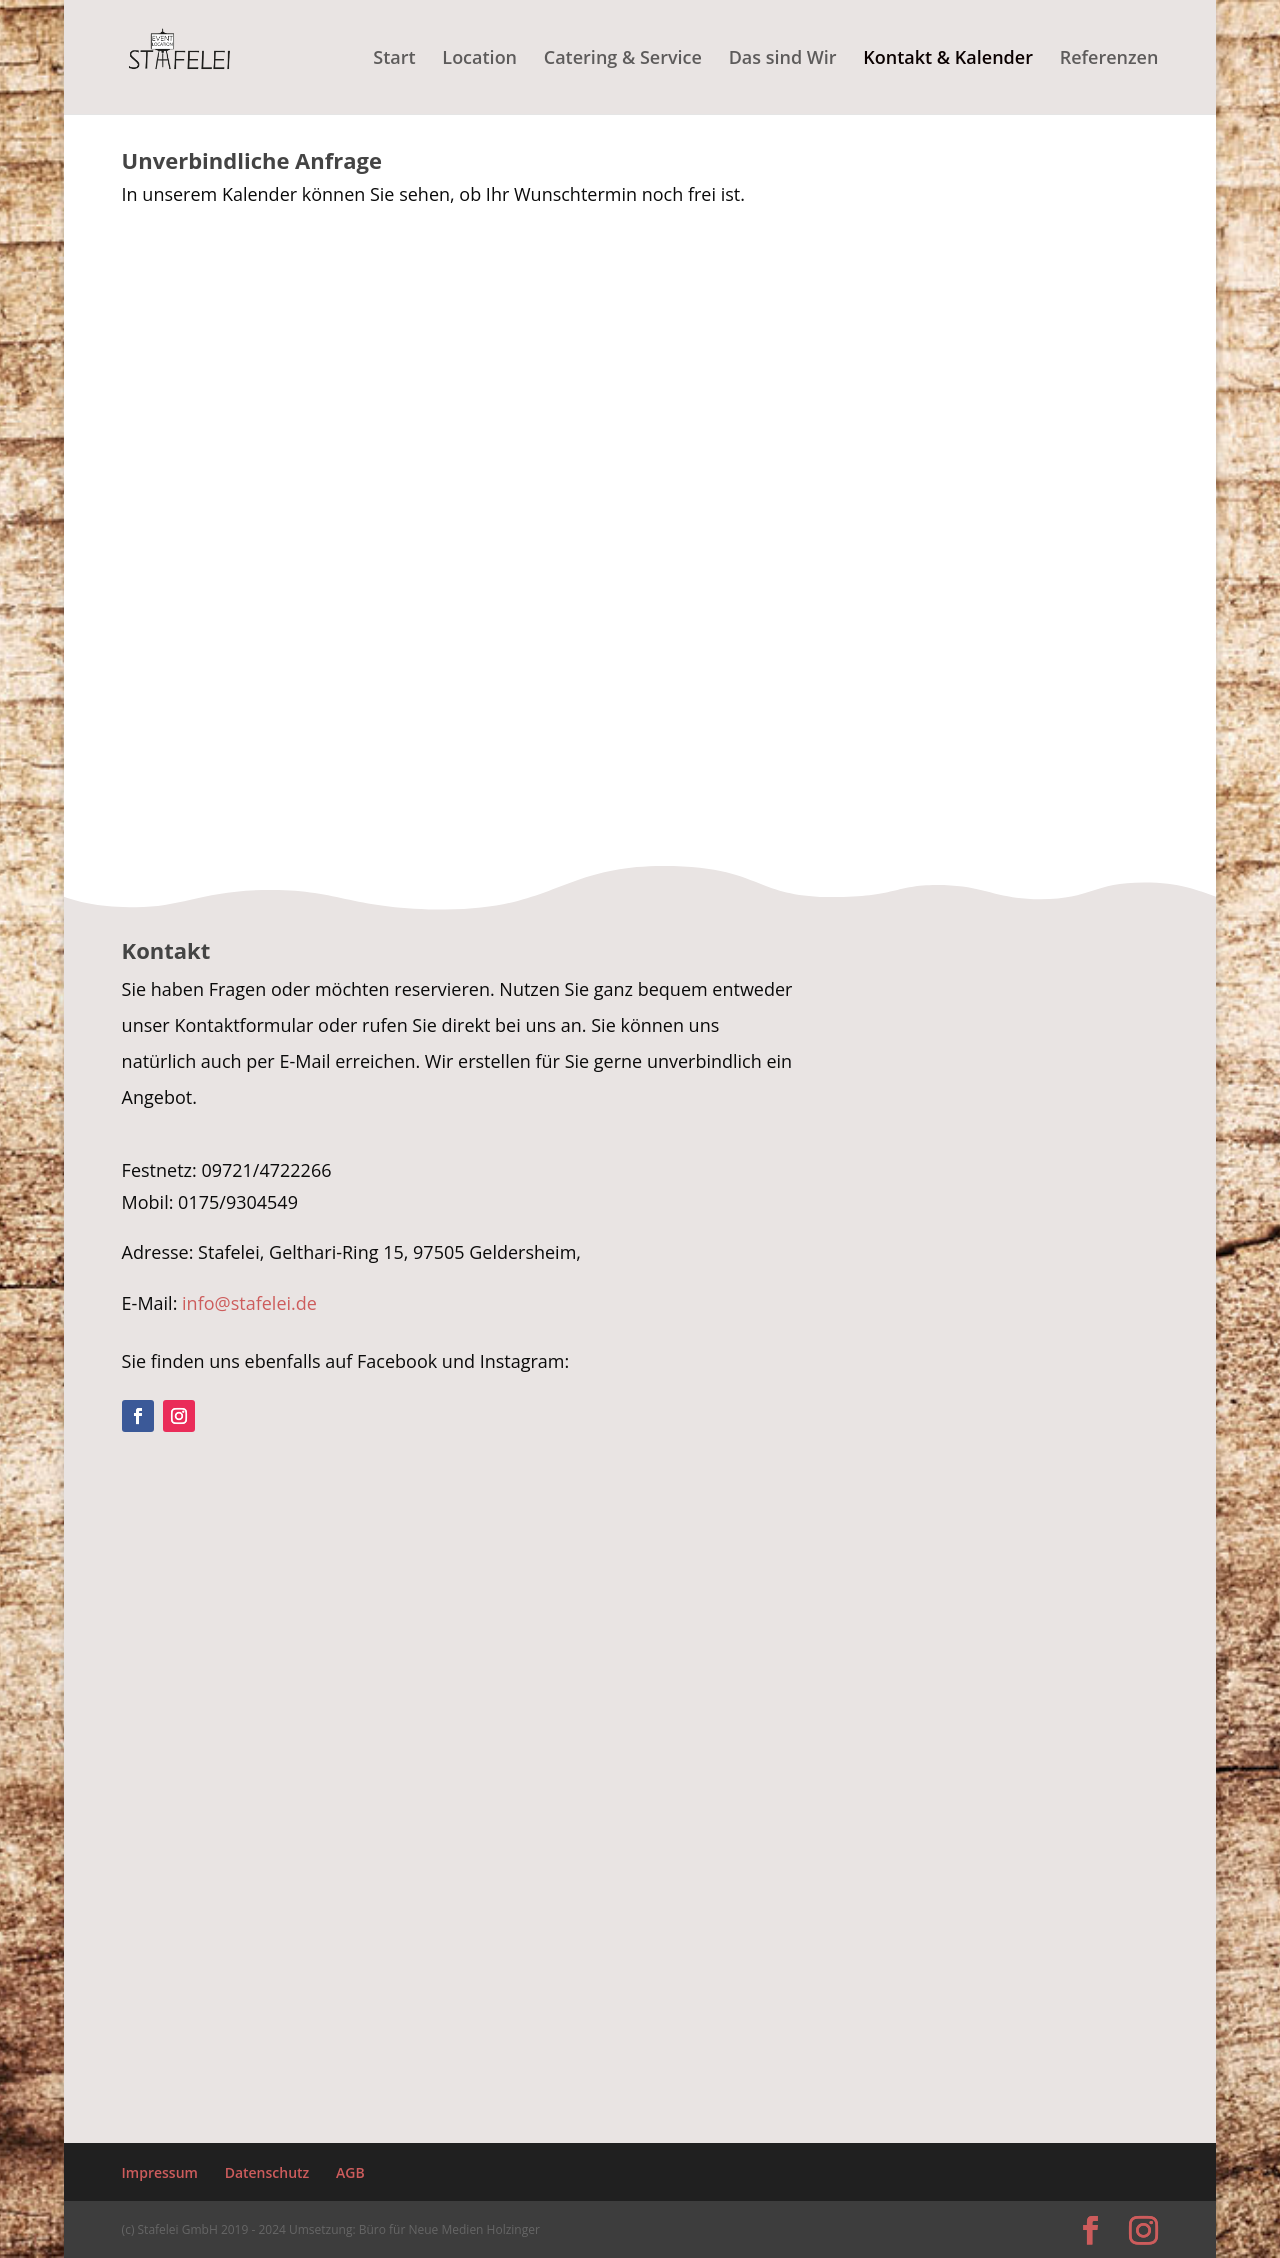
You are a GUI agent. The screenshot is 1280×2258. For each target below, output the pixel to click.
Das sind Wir (783, 59)
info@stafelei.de (249, 1303)
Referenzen (1109, 59)
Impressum (160, 2172)
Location (479, 59)
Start (394, 59)
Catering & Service (623, 59)
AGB (350, 2172)
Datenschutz (267, 2172)
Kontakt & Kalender (948, 59)
